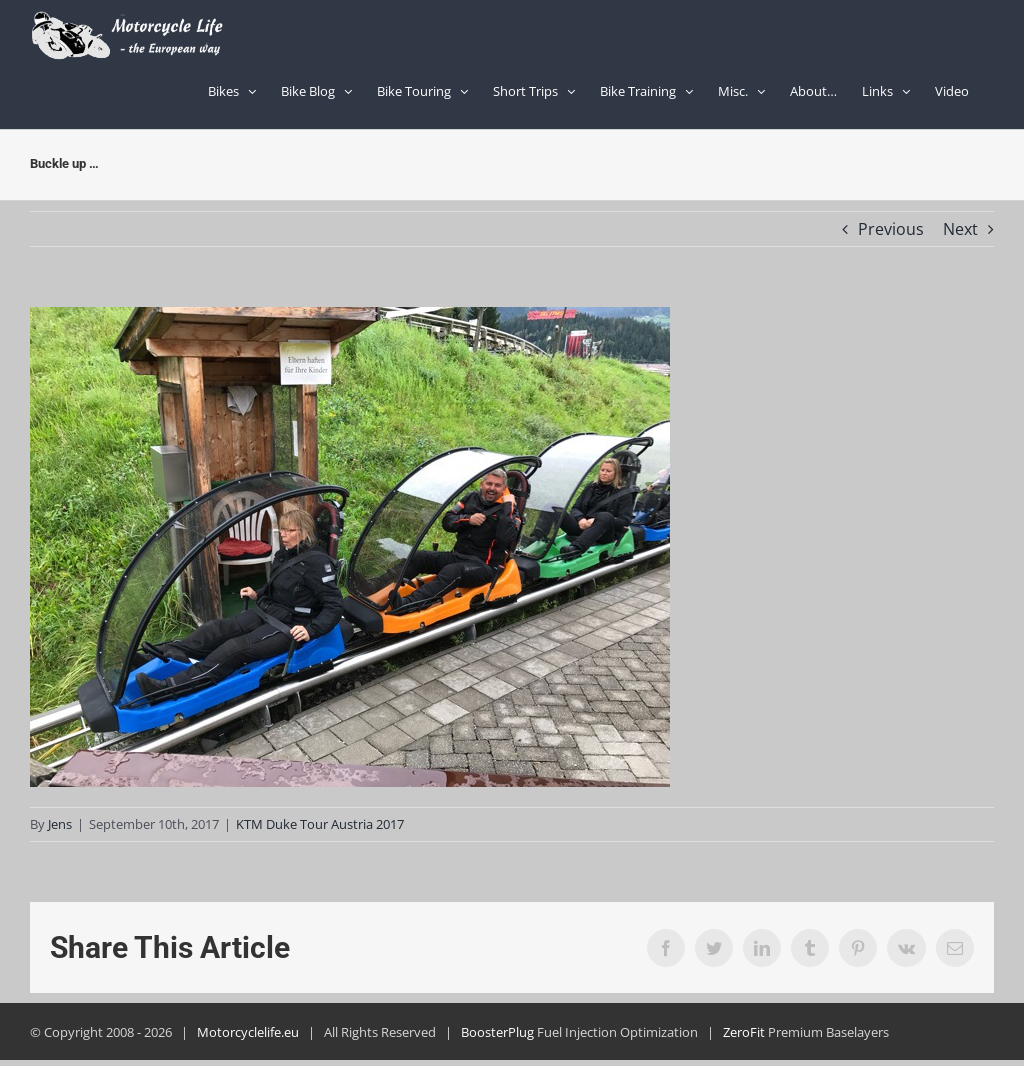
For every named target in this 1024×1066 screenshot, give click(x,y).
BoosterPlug (497, 1032)
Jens (60, 824)
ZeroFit (744, 1032)
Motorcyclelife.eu (248, 1032)
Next (960, 229)
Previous (891, 229)
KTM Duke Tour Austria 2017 (320, 824)
